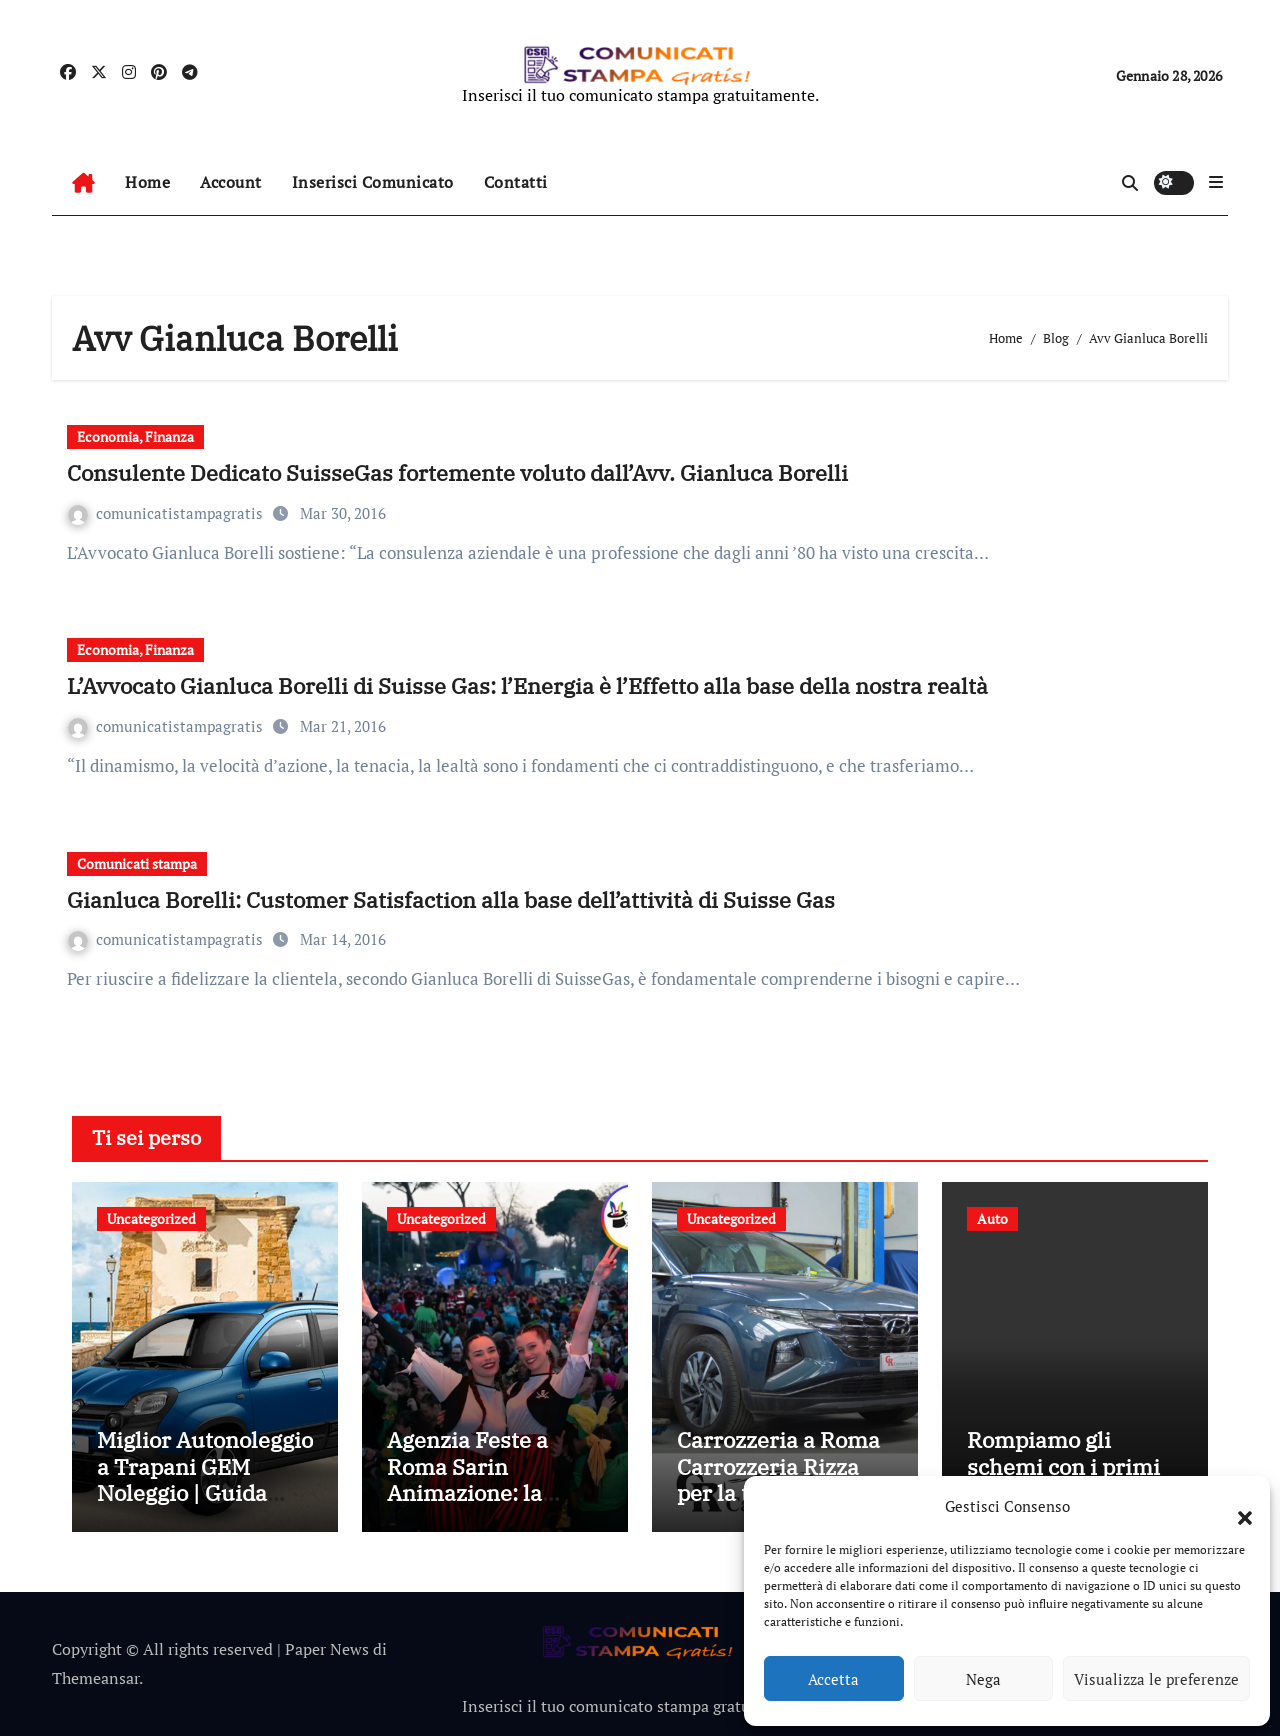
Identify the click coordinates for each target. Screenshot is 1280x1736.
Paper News (327, 1649)
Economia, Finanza (135, 436)
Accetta (833, 1679)
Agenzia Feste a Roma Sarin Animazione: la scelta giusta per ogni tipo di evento (482, 1492)
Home (147, 182)
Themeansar (95, 1678)
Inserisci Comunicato (373, 182)
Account (231, 182)
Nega (983, 1679)
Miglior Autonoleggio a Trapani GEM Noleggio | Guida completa (205, 1479)
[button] (1235, 1506)
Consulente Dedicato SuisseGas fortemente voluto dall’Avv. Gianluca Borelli (457, 472)
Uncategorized (151, 1218)
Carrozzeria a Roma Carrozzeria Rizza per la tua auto (778, 1466)
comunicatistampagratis (167, 513)
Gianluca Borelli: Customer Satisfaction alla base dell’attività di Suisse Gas (451, 899)
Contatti (516, 182)
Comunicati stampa (137, 863)
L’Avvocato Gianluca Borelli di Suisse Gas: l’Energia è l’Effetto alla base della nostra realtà (527, 685)
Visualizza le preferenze (1156, 1679)
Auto (992, 1218)
